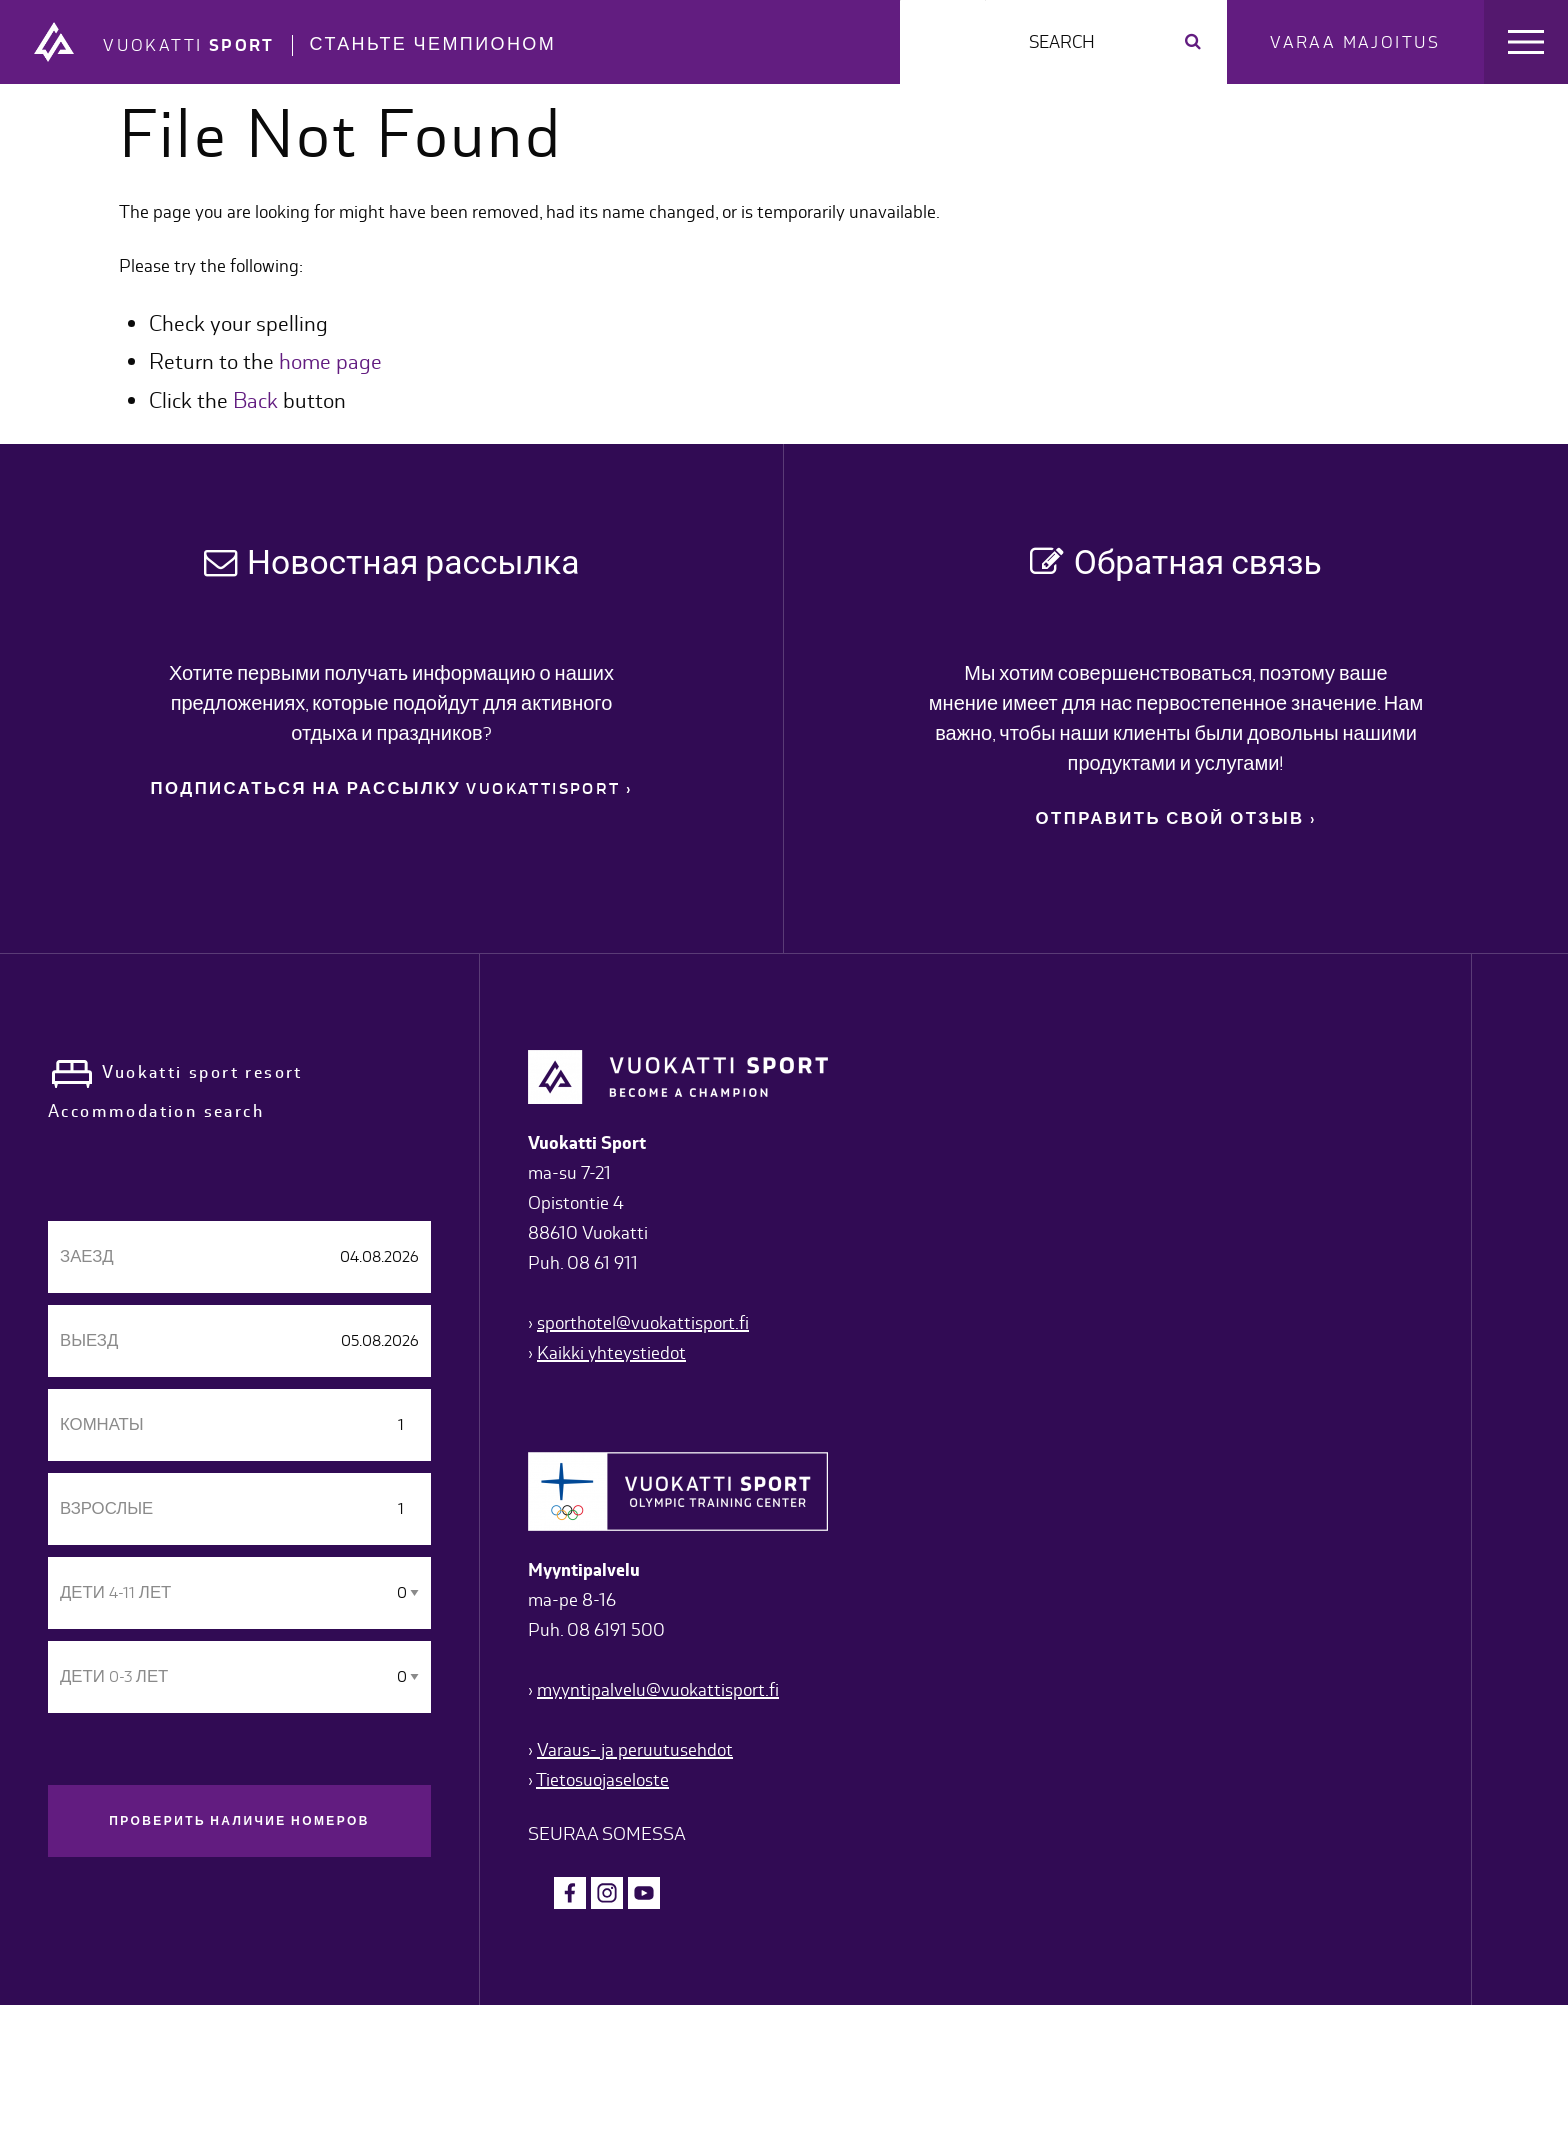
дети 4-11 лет (115, 1592)
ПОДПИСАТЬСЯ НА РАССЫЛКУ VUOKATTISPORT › (392, 789)
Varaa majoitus (1355, 42)
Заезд (87, 1256)
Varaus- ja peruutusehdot (635, 1749)
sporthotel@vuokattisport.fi (643, 1322)
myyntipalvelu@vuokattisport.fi (658, 1689)
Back (255, 400)
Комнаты (102, 1424)
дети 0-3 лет (114, 1676)
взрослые (106, 1508)
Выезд (89, 1340)
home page (330, 361)
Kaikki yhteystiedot (611, 1352)
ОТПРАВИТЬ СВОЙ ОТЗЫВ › (1176, 819)
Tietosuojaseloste (602, 1779)
